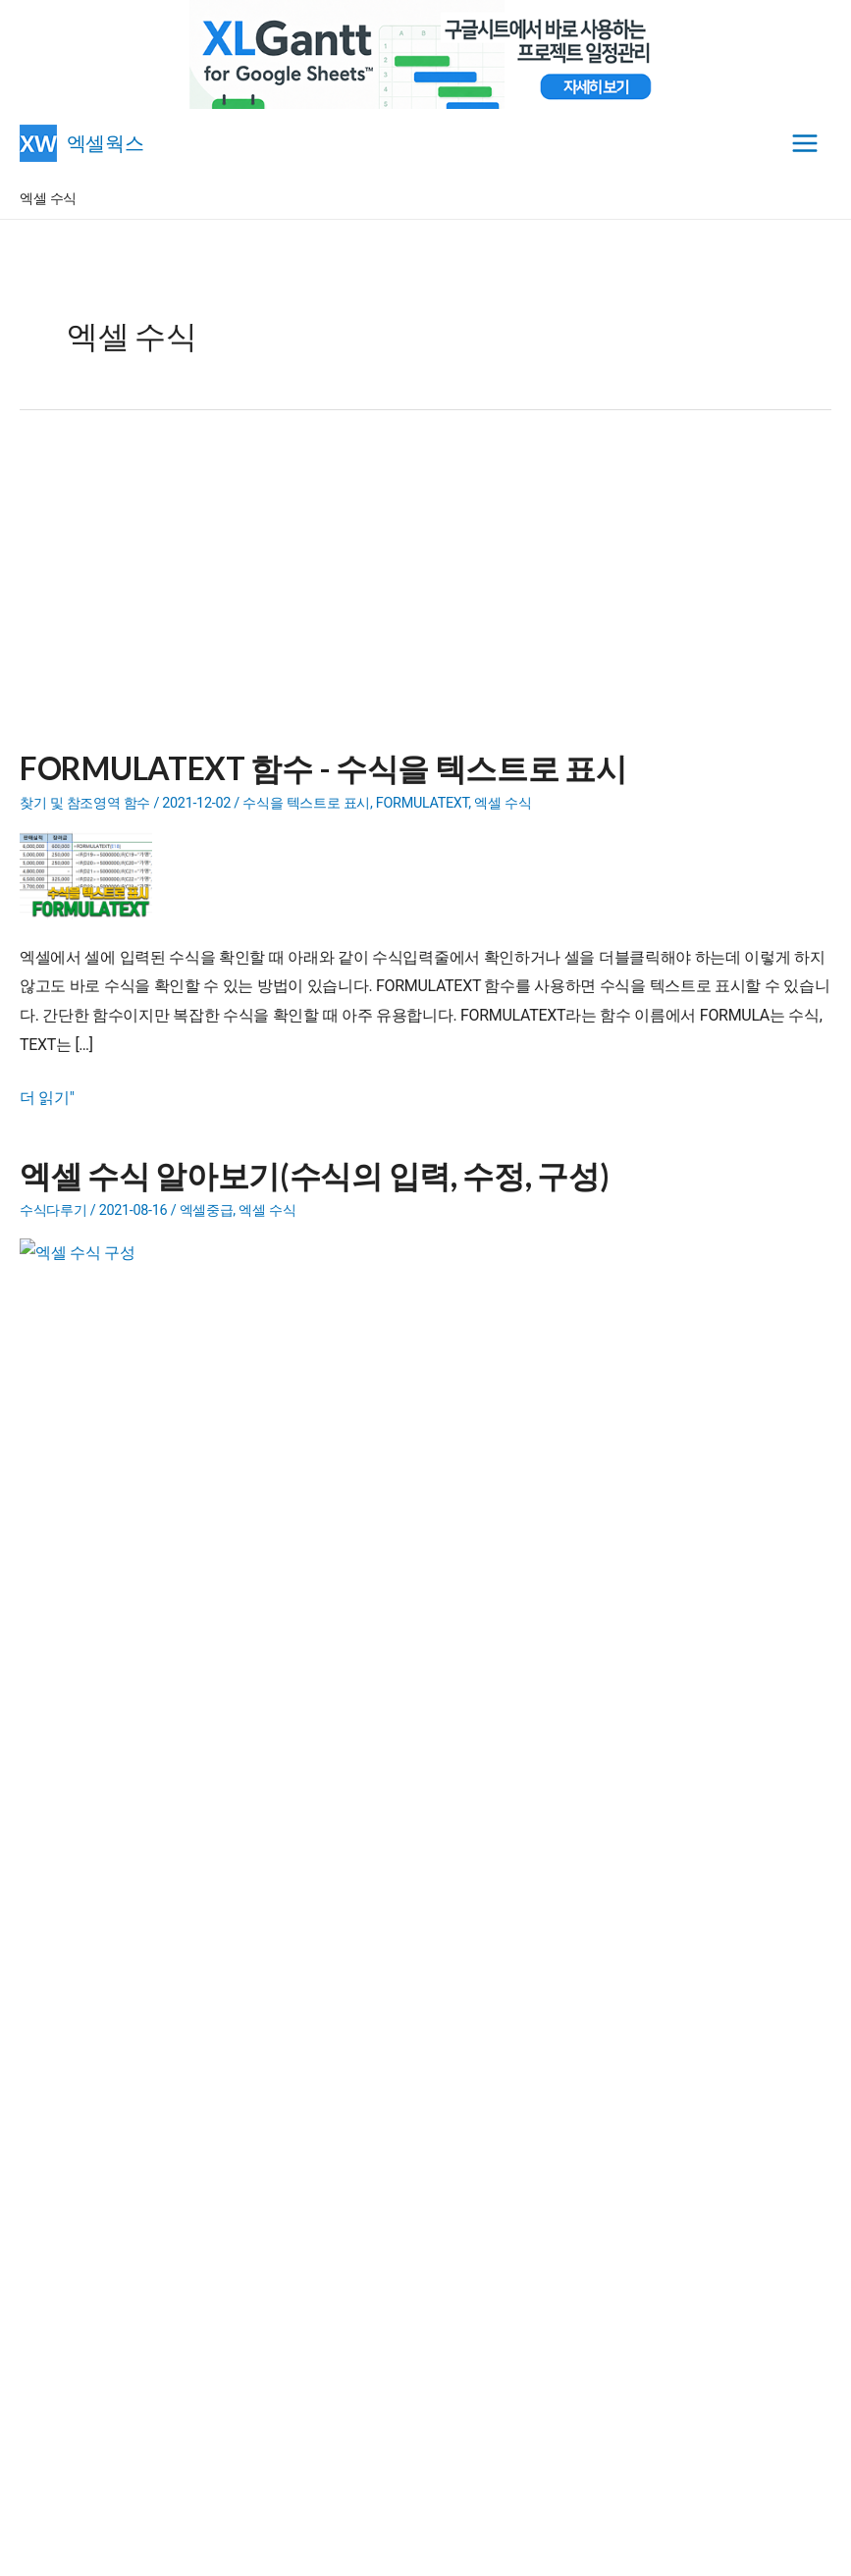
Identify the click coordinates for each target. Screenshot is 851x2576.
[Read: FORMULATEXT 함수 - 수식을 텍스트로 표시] (93, 874)
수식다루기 (53, 1210)
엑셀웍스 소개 (427, 2547)
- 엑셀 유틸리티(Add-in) (179, 1839)
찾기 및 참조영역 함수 (85, 803)
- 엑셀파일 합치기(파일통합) (181, 1890)
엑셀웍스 (107, 142)
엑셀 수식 (502, 803)
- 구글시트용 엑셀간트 (214, 1788)
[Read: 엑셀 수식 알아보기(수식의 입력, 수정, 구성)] (93, 1281)
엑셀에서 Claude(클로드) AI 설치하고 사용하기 (197, 2061)
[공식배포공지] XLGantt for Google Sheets (181, 2137)
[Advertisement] (425, 591)
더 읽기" (47, 1098)
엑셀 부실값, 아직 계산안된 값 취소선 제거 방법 (199, 2086)
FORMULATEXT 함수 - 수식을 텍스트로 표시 (323, 768)
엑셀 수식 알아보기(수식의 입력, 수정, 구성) (314, 1175)
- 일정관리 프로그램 (156, 1813)
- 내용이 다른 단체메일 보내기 (199, 1864)
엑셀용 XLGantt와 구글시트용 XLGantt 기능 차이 (201, 2112)
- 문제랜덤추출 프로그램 (169, 1915)
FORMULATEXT (422, 803)
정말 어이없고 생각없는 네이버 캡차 (166, 2036)
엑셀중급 (207, 1210)
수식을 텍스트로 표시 (306, 803)
